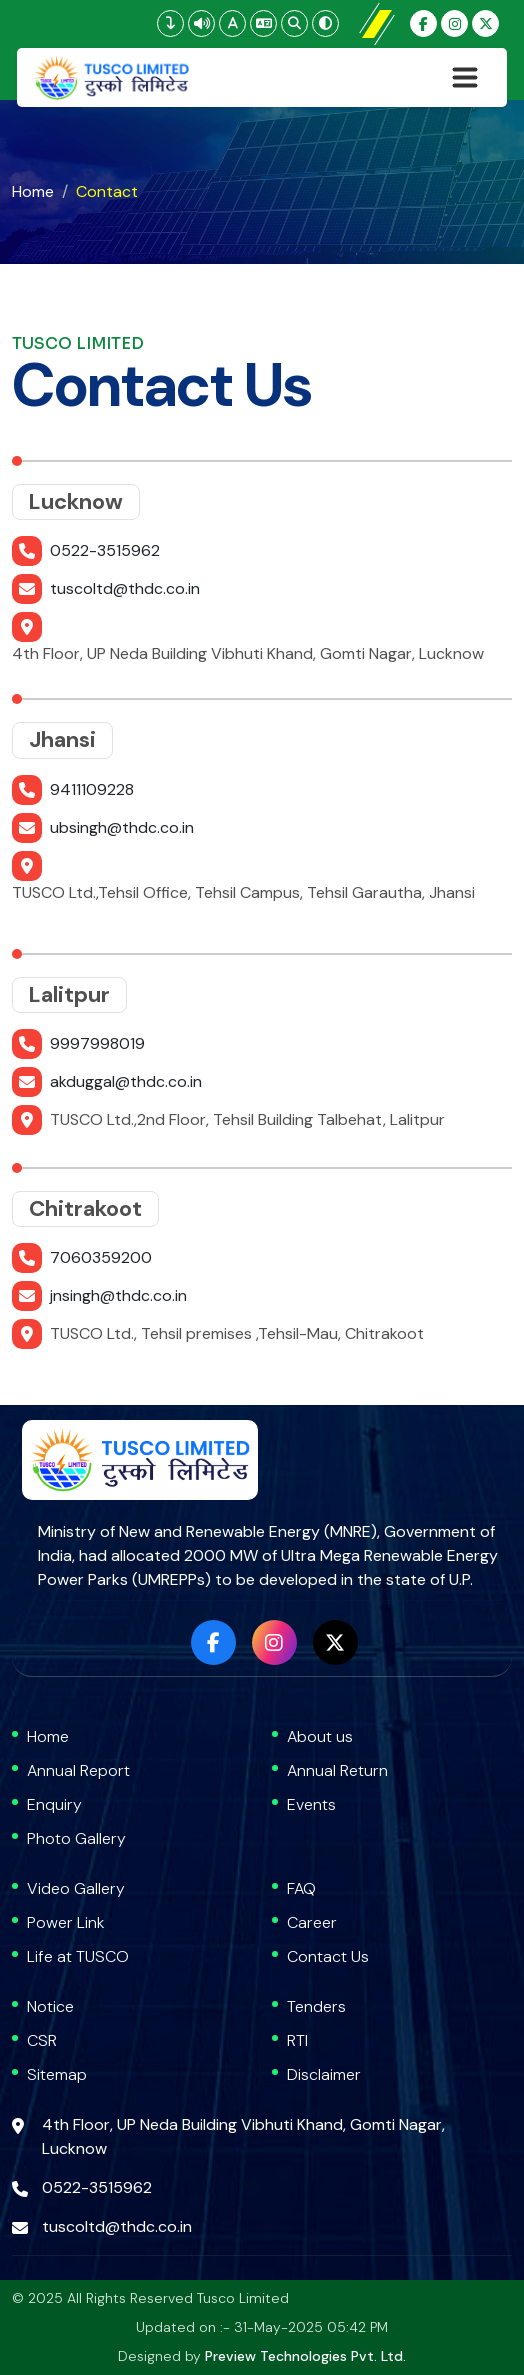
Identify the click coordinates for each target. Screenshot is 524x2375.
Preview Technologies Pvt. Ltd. (305, 2356)
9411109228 (92, 789)
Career (312, 1922)
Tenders (316, 2006)
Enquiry (54, 1804)
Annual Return (337, 1770)
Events (311, 1804)
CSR (42, 2040)
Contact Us (328, 1956)
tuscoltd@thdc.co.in (125, 588)
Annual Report (78, 1770)
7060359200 (101, 1257)
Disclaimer (324, 2074)
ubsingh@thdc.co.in (122, 827)
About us (320, 1736)
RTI (297, 2040)
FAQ (301, 1888)
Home (33, 191)
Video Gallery (76, 1888)
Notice (50, 2006)
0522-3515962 (105, 550)
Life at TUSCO (78, 1956)
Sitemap (57, 2074)
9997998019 (97, 1043)
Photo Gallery (76, 1838)
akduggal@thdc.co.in (126, 1081)
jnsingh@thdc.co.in (118, 1295)
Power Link (66, 1922)
